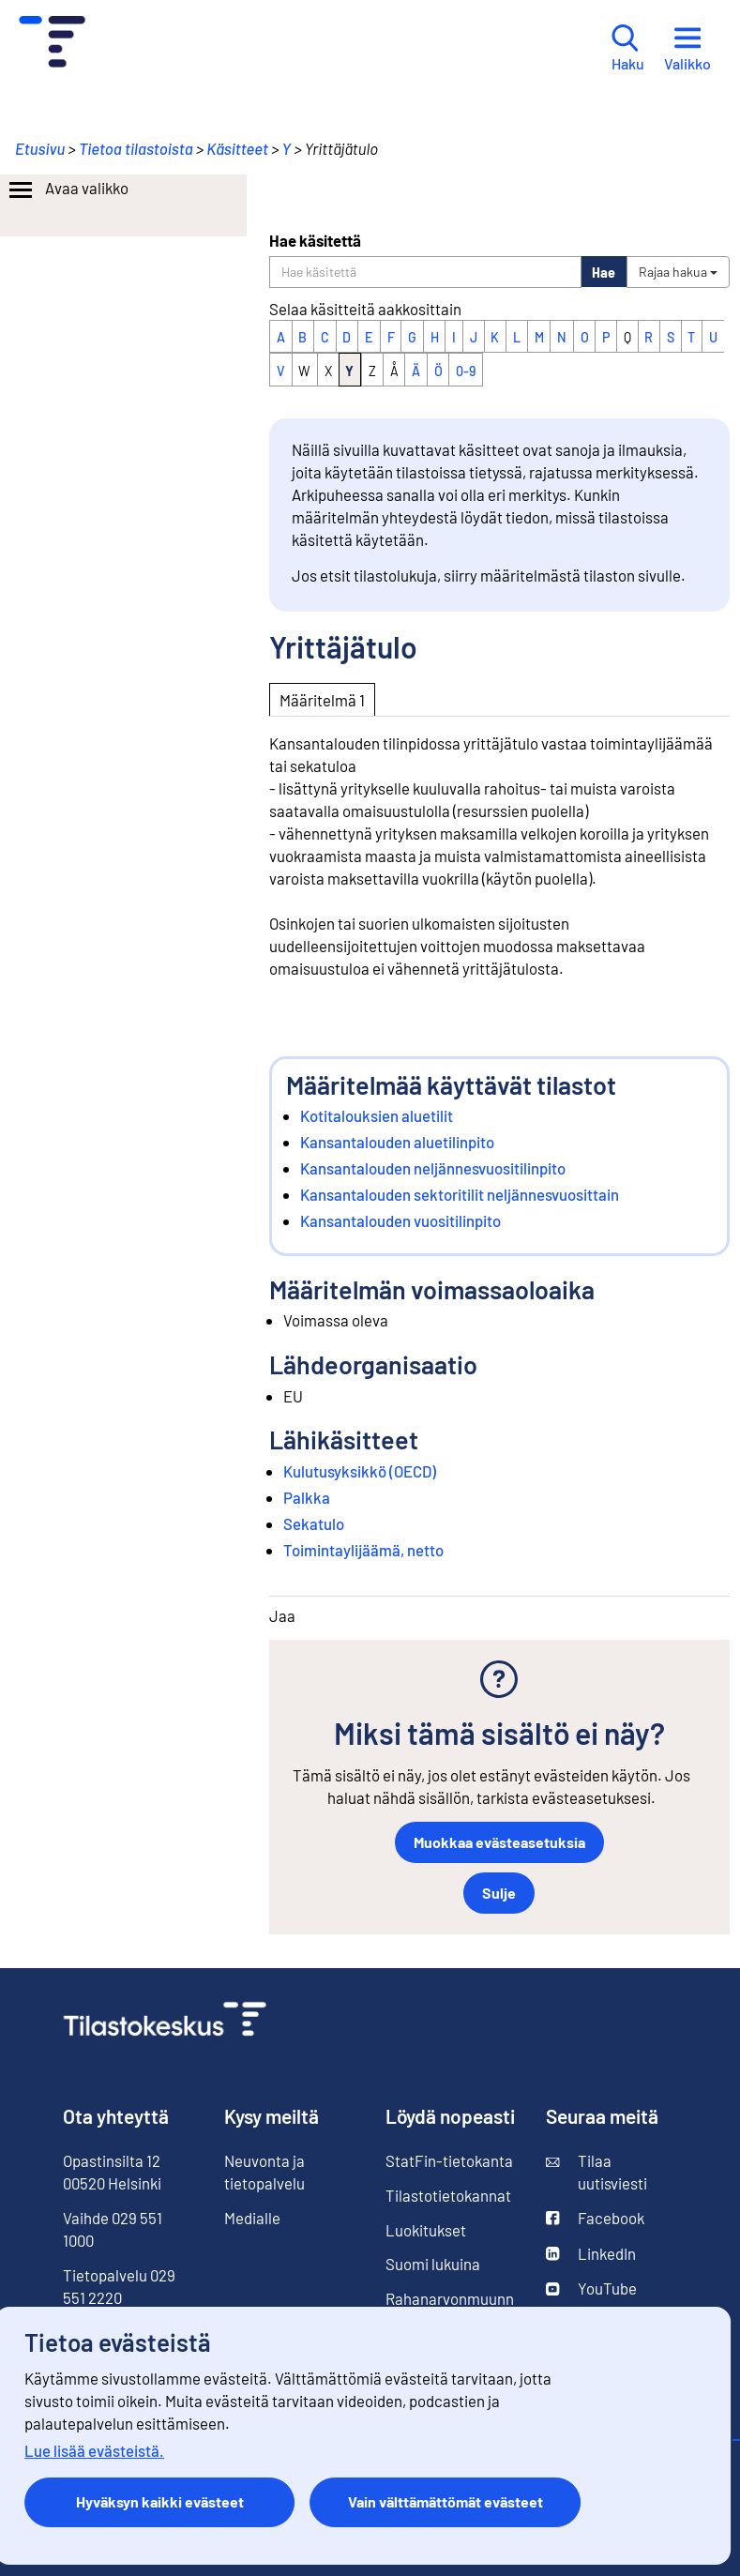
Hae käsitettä (315, 240)
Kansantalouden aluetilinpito (397, 1141)
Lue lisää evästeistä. (94, 2450)
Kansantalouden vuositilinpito (400, 1220)
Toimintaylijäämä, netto (363, 1549)
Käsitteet (237, 148)
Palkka (306, 1497)
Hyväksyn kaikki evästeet (160, 2501)
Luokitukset (425, 2229)
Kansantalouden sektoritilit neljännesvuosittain (459, 1194)
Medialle (252, 2217)
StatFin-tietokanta (449, 2160)
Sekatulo (313, 1523)
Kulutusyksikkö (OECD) (359, 1471)
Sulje (499, 1893)
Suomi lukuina (432, 2263)
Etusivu (40, 148)
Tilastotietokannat (448, 2195)
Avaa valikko (67, 190)
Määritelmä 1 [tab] (322, 699)
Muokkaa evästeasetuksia (499, 1842)
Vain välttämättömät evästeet (445, 2501)
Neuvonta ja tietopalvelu (264, 2171)
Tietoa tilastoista (136, 148)
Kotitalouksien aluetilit (376, 1115)
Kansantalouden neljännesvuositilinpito (433, 1168)
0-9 (466, 371)
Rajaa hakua (678, 272)
